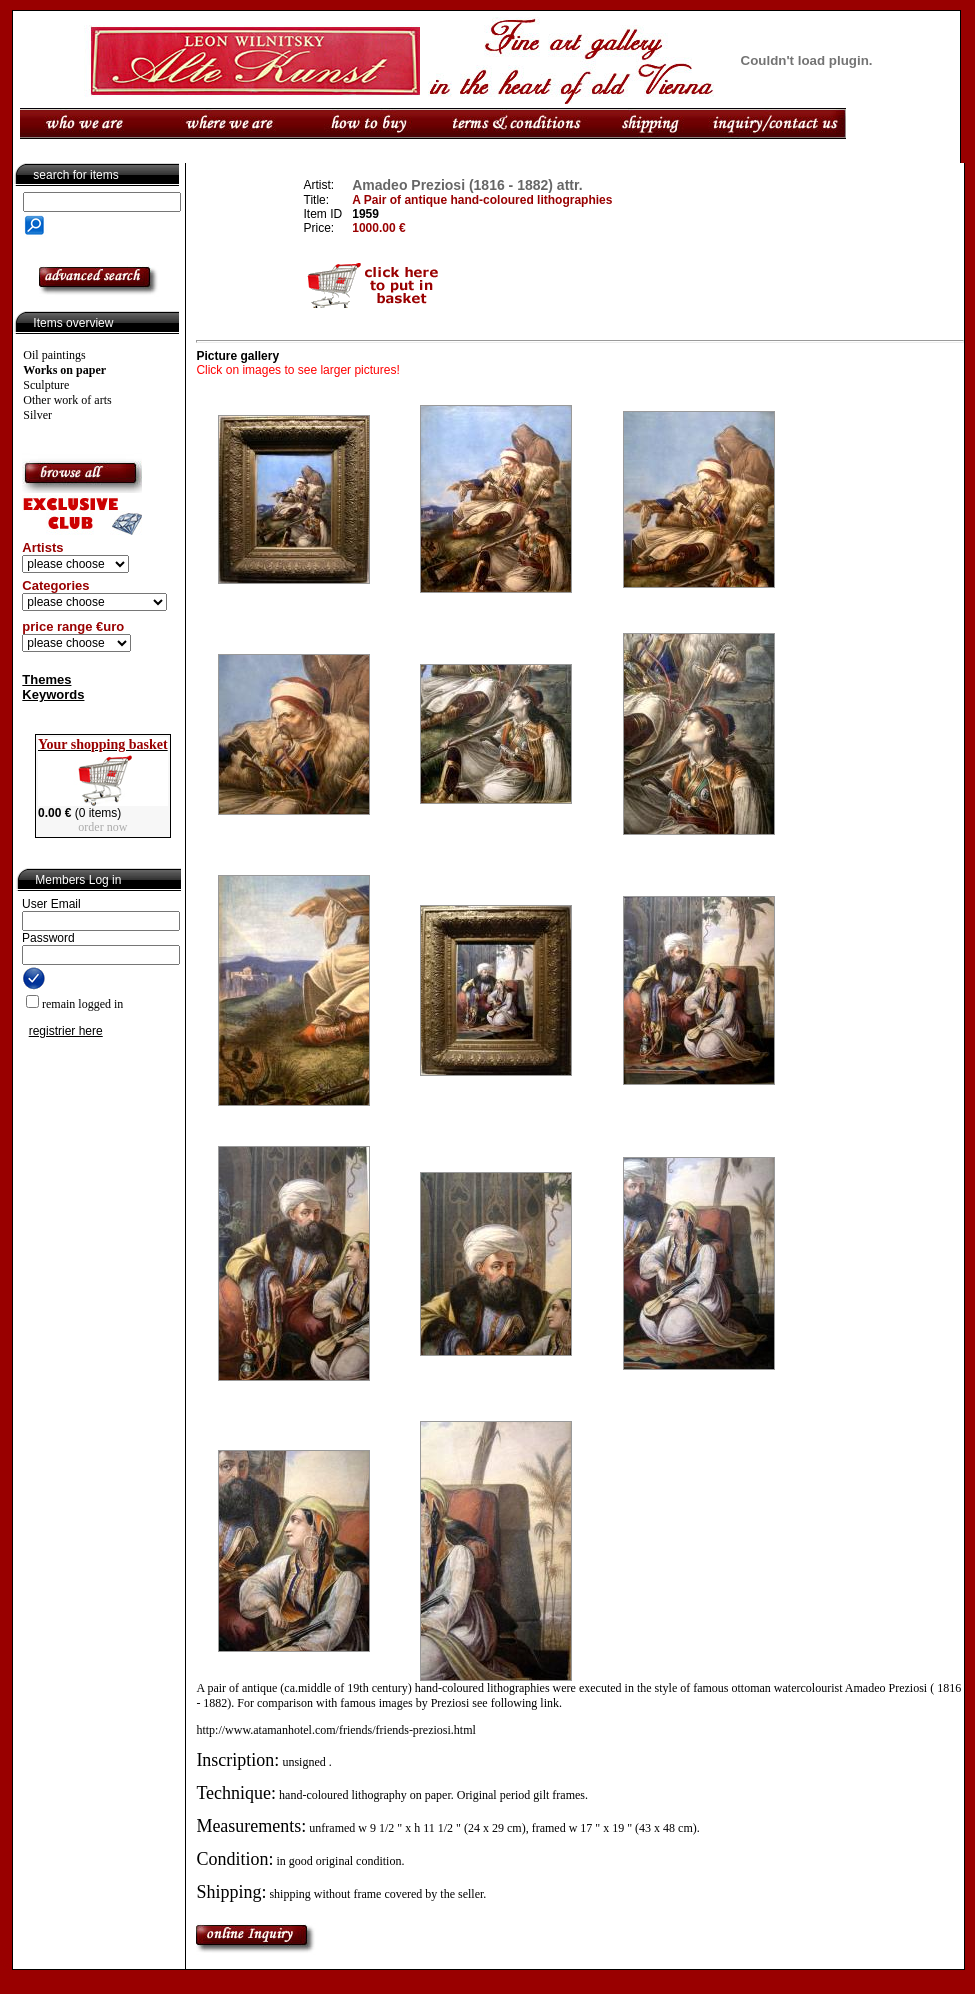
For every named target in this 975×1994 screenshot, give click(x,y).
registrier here (66, 1031)
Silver (37, 415)
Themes (46, 679)
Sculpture (46, 385)
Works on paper (64, 370)
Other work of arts (67, 400)
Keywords (53, 694)
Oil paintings (54, 355)
